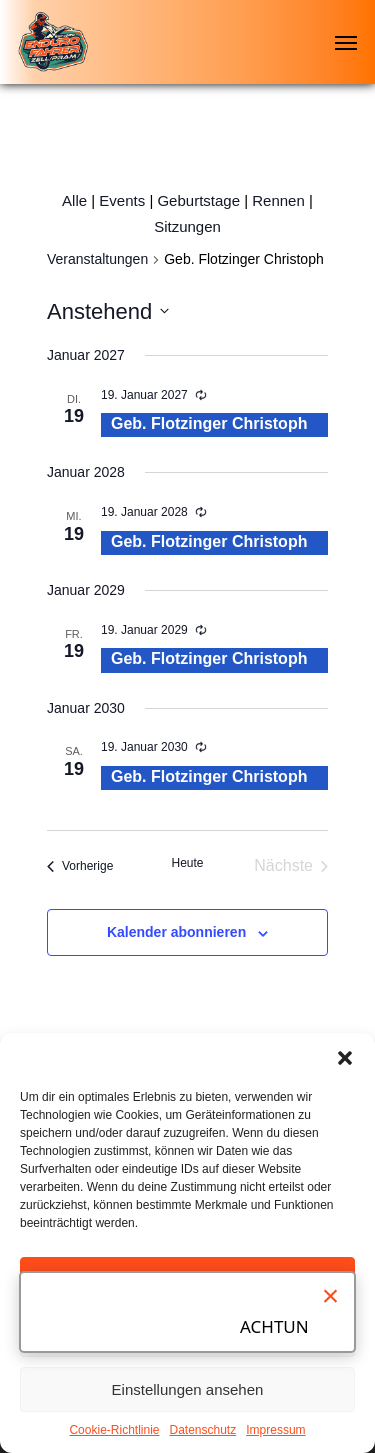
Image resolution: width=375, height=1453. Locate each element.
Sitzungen (187, 226)
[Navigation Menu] (346, 42)
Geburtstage (198, 200)
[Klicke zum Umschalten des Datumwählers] (108, 311)
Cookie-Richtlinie (114, 1430)
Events (122, 200)
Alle (74, 200)
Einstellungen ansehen (188, 1389)
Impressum (275, 1430)
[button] (345, 1058)
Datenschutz (203, 1430)
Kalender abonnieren (176, 932)
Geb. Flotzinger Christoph (209, 423)
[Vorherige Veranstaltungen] (80, 866)
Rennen (278, 200)
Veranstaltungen (97, 259)
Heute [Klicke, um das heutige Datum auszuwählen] (187, 863)
